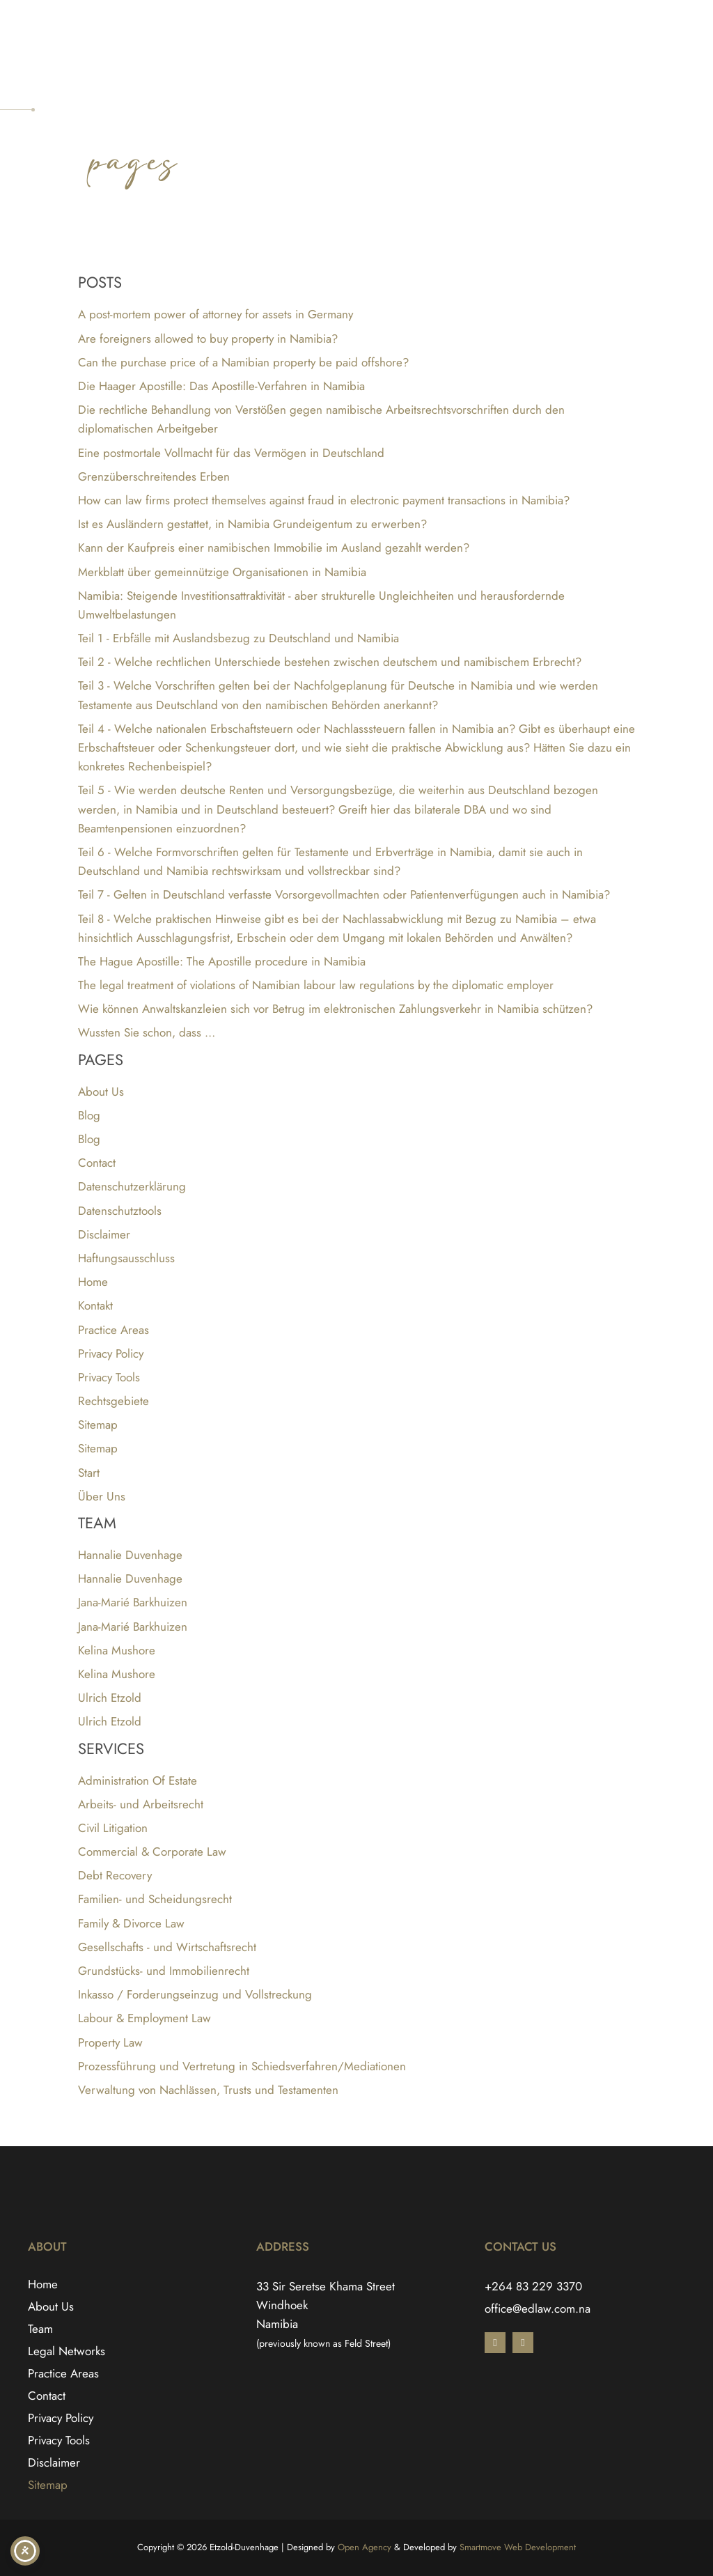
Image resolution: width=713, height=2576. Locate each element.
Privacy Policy (110, 1353)
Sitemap (98, 1424)
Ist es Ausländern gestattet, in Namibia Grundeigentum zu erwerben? (252, 523)
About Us (101, 1091)
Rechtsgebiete (113, 1400)
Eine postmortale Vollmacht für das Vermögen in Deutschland (231, 452)
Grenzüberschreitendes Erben (154, 476)
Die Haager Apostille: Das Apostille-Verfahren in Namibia (221, 386)
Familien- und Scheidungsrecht (155, 1899)
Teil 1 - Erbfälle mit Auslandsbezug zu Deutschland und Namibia (238, 638)
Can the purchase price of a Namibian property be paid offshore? (243, 362)
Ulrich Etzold (109, 1697)
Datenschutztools (120, 1210)
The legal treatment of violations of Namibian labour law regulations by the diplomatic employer (316, 985)
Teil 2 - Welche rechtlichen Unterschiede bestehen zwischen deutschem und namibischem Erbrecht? (329, 661)
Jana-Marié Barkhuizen (132, 1602)
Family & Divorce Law (131, 1923)
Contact (97, 1162)
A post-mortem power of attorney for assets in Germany (215, 314)
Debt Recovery (115, 1875)
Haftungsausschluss (126, 1258)
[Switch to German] (685, 24)
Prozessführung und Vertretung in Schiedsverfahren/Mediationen (242, 2066)
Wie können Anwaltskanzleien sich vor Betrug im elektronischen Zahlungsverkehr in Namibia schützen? (335, 1008)
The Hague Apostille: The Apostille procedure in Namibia (222, 961)
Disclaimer (104, 1234)
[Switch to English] (658, 24)
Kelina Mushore (116, 1650)
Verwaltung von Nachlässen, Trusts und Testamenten (208, 2089)
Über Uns (101, 1496)
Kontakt (95, 1305)
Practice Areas (113, 1329)
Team (40, 2329)
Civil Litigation (113, 1828)
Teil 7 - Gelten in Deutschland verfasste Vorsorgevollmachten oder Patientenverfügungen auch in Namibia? (344, 894)
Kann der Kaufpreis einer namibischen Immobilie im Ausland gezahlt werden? (273, 547)
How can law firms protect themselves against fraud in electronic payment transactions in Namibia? (324, 500)
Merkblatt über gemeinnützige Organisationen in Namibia (222, 572)
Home (93, 1281)
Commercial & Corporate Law (152, 1851)
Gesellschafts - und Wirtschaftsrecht (167, 1947)
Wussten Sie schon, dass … (146, 1032)
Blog (89, 1115)
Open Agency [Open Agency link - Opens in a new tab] (364, 2547)
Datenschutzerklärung (132, 1186)
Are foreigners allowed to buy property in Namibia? (208, 338)
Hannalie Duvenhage (130, 1554)
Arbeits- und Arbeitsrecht (140, 1804)
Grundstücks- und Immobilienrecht (163, 1970)
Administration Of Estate (137, 1780)
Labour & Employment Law (144, 2018)
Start (89, 1472)
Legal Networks (66, 2351)
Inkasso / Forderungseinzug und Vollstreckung (195, 1994)
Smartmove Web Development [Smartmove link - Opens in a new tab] (518, 2547)
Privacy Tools (109, 1377)
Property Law (110, 2042)
